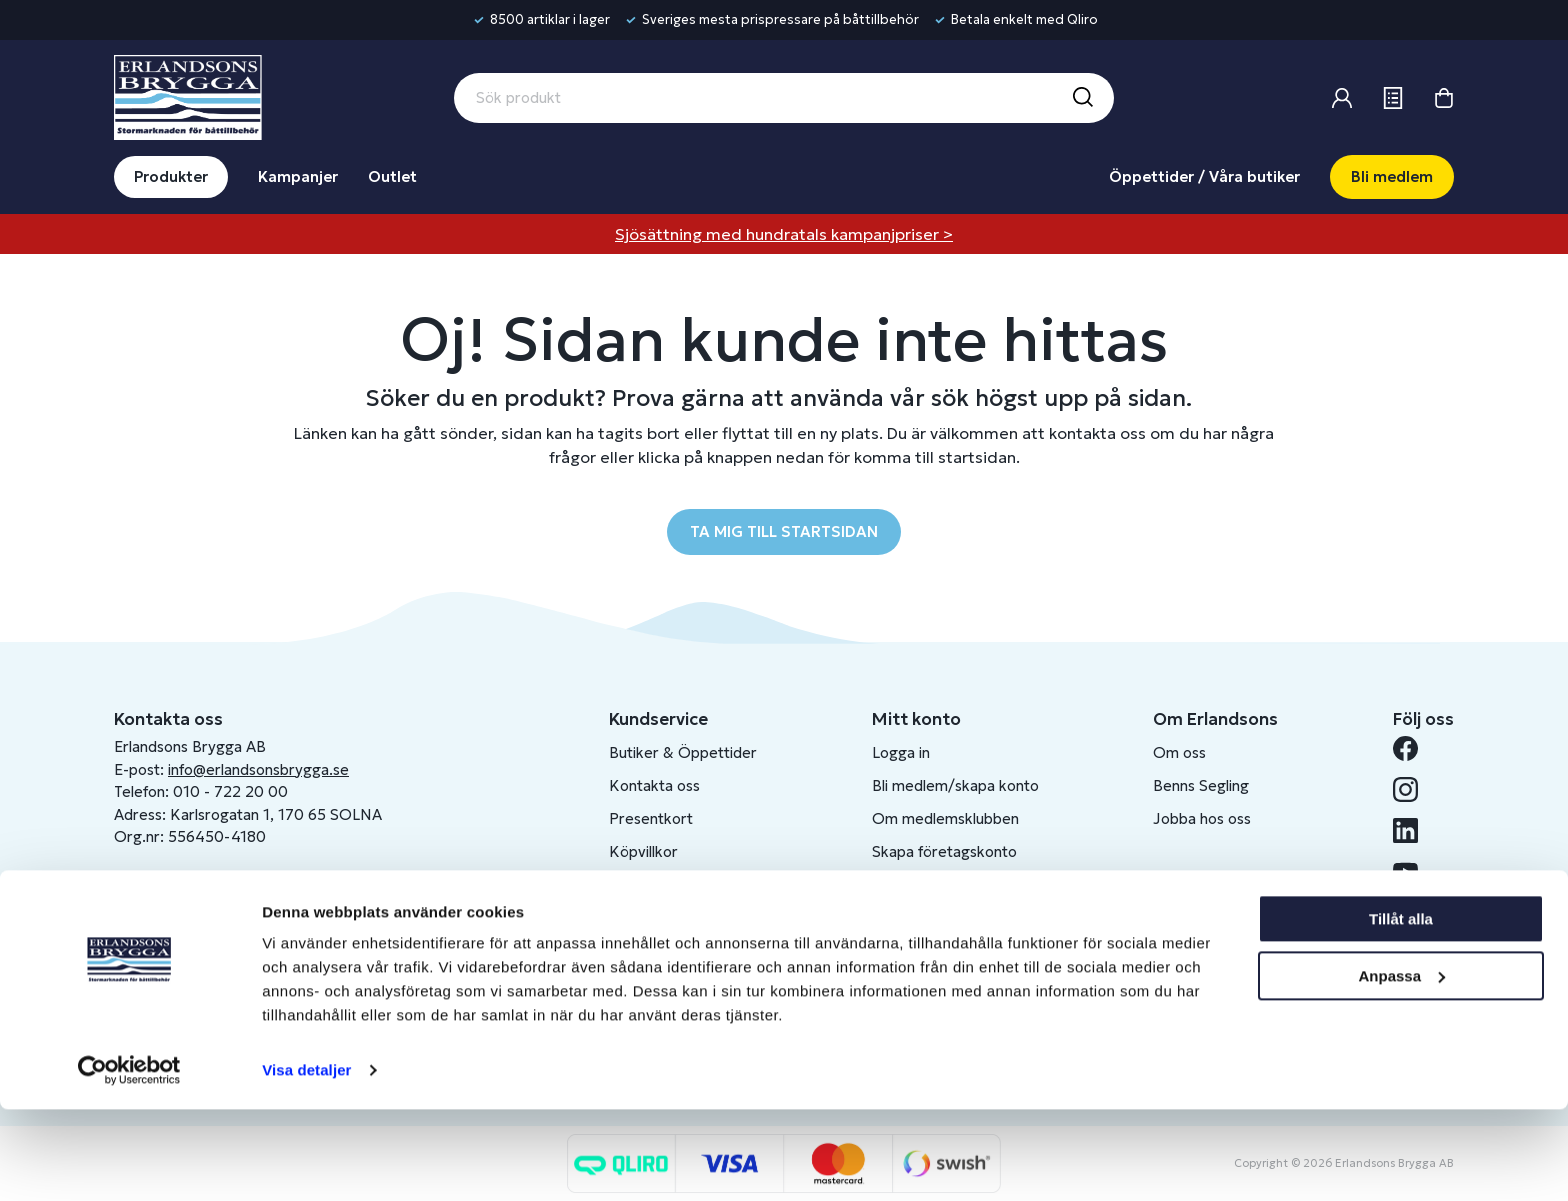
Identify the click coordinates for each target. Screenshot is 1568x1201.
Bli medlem (1392, 176)
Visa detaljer (306, 1161)
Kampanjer (298, 176)
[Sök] (1082, 98)
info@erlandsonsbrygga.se (258, 769)
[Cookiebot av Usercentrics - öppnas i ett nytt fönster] (129, 1162)
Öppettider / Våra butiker (1204, 176)
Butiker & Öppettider (683, 752)
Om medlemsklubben (945, 818)
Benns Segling (1201, 785)
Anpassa (1401, 1066)
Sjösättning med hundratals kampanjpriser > (784, 234)
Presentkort (651, 818)
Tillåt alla (1401, 1010)
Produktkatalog (662, 917)
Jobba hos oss (1202, 818)
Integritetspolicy (666, 884)
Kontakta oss (654, 785)
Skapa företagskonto (944, 851)
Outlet (392, 176)
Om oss (1179, 752)
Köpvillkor (643, 851)
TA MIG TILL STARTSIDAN (784, 531)
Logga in (901, 752)
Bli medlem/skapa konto (955, 785)
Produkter (171, 176)
